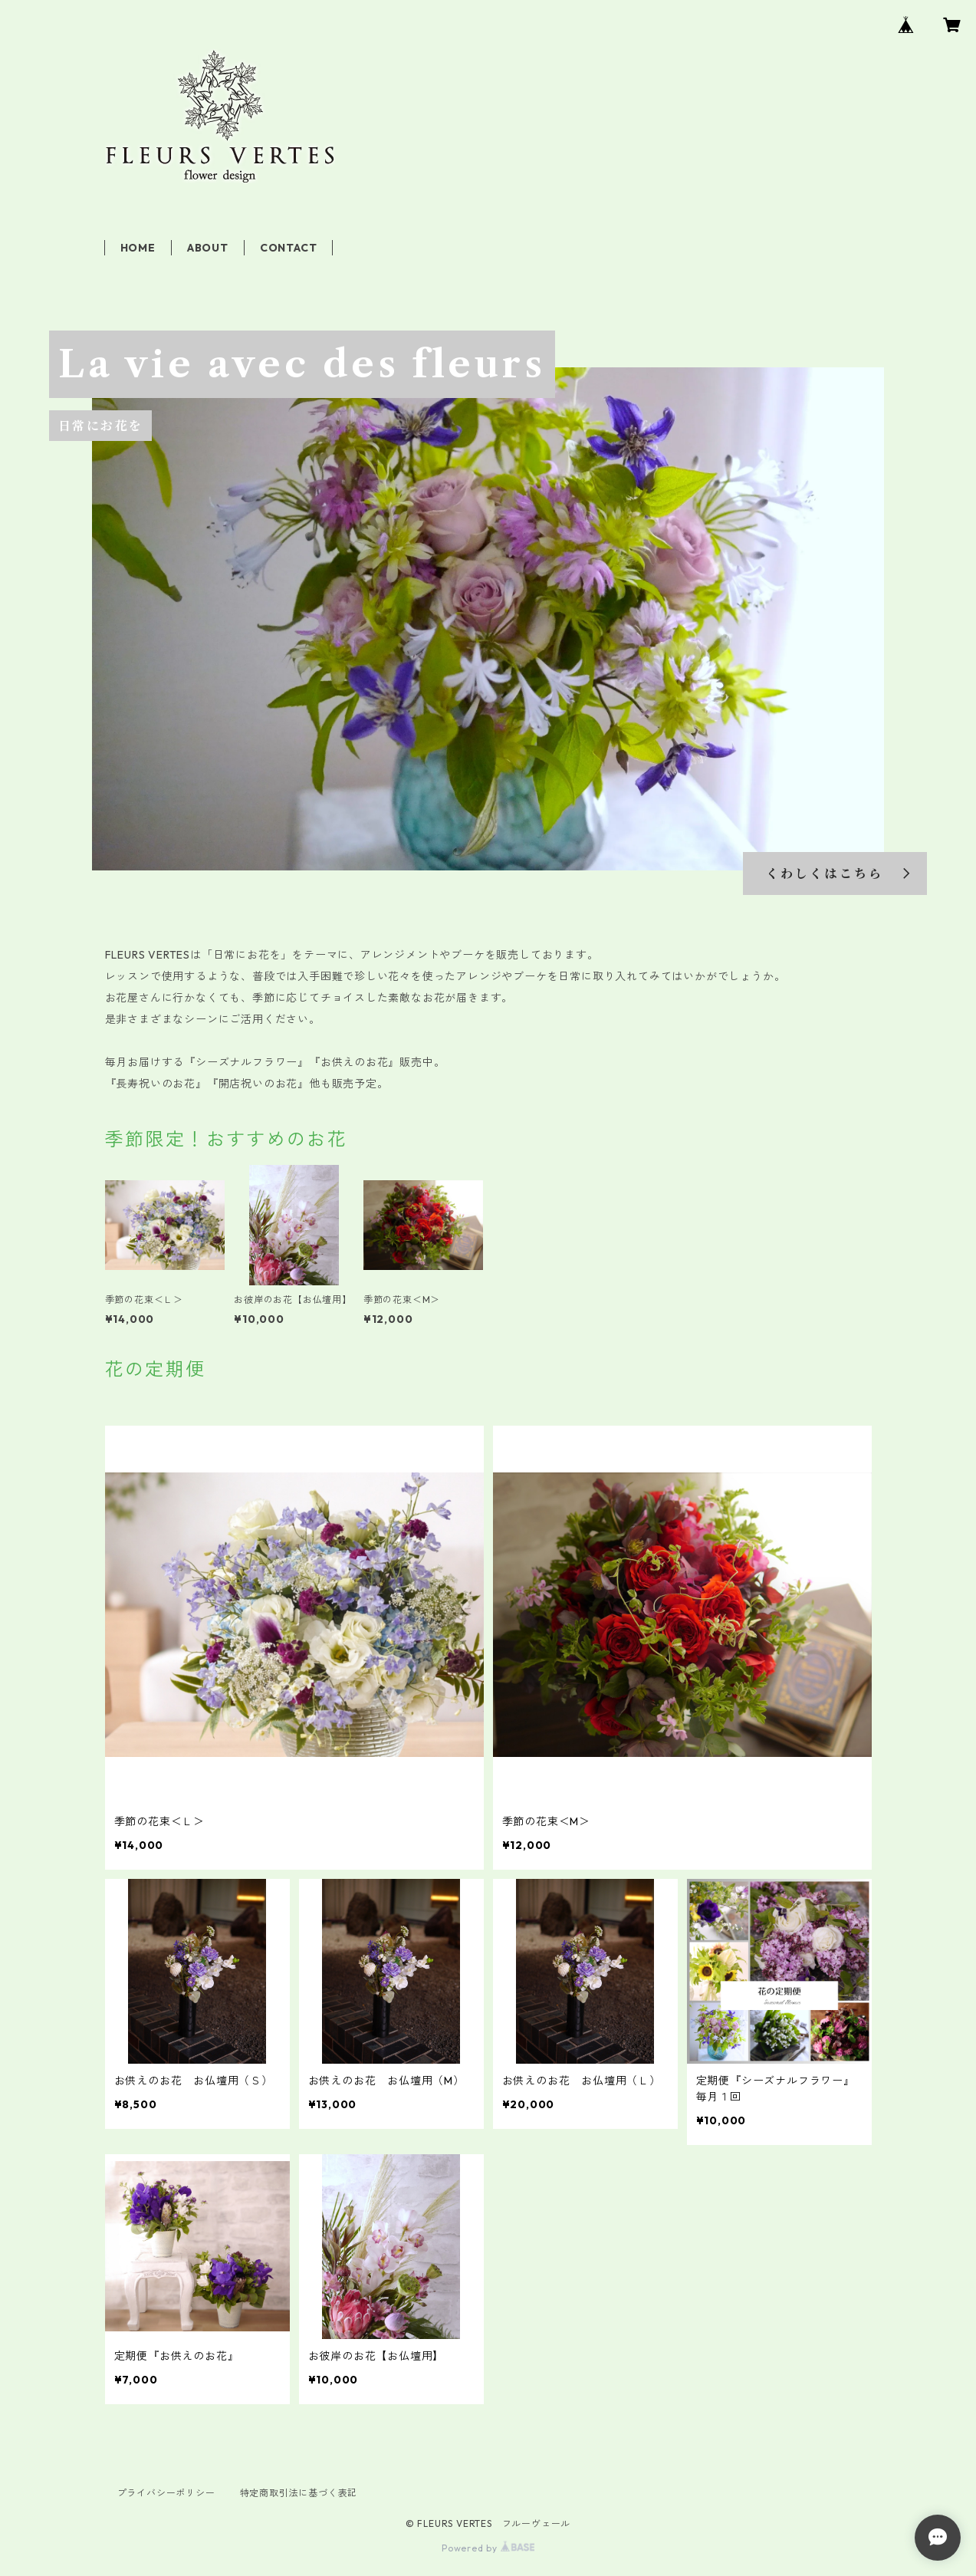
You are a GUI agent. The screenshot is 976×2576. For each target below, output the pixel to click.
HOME (138, 248)
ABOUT (207, 248)
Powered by (488, 2548)
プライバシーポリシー (166, 2493)
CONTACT (288, 248)
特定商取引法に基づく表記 (299, 2493)
